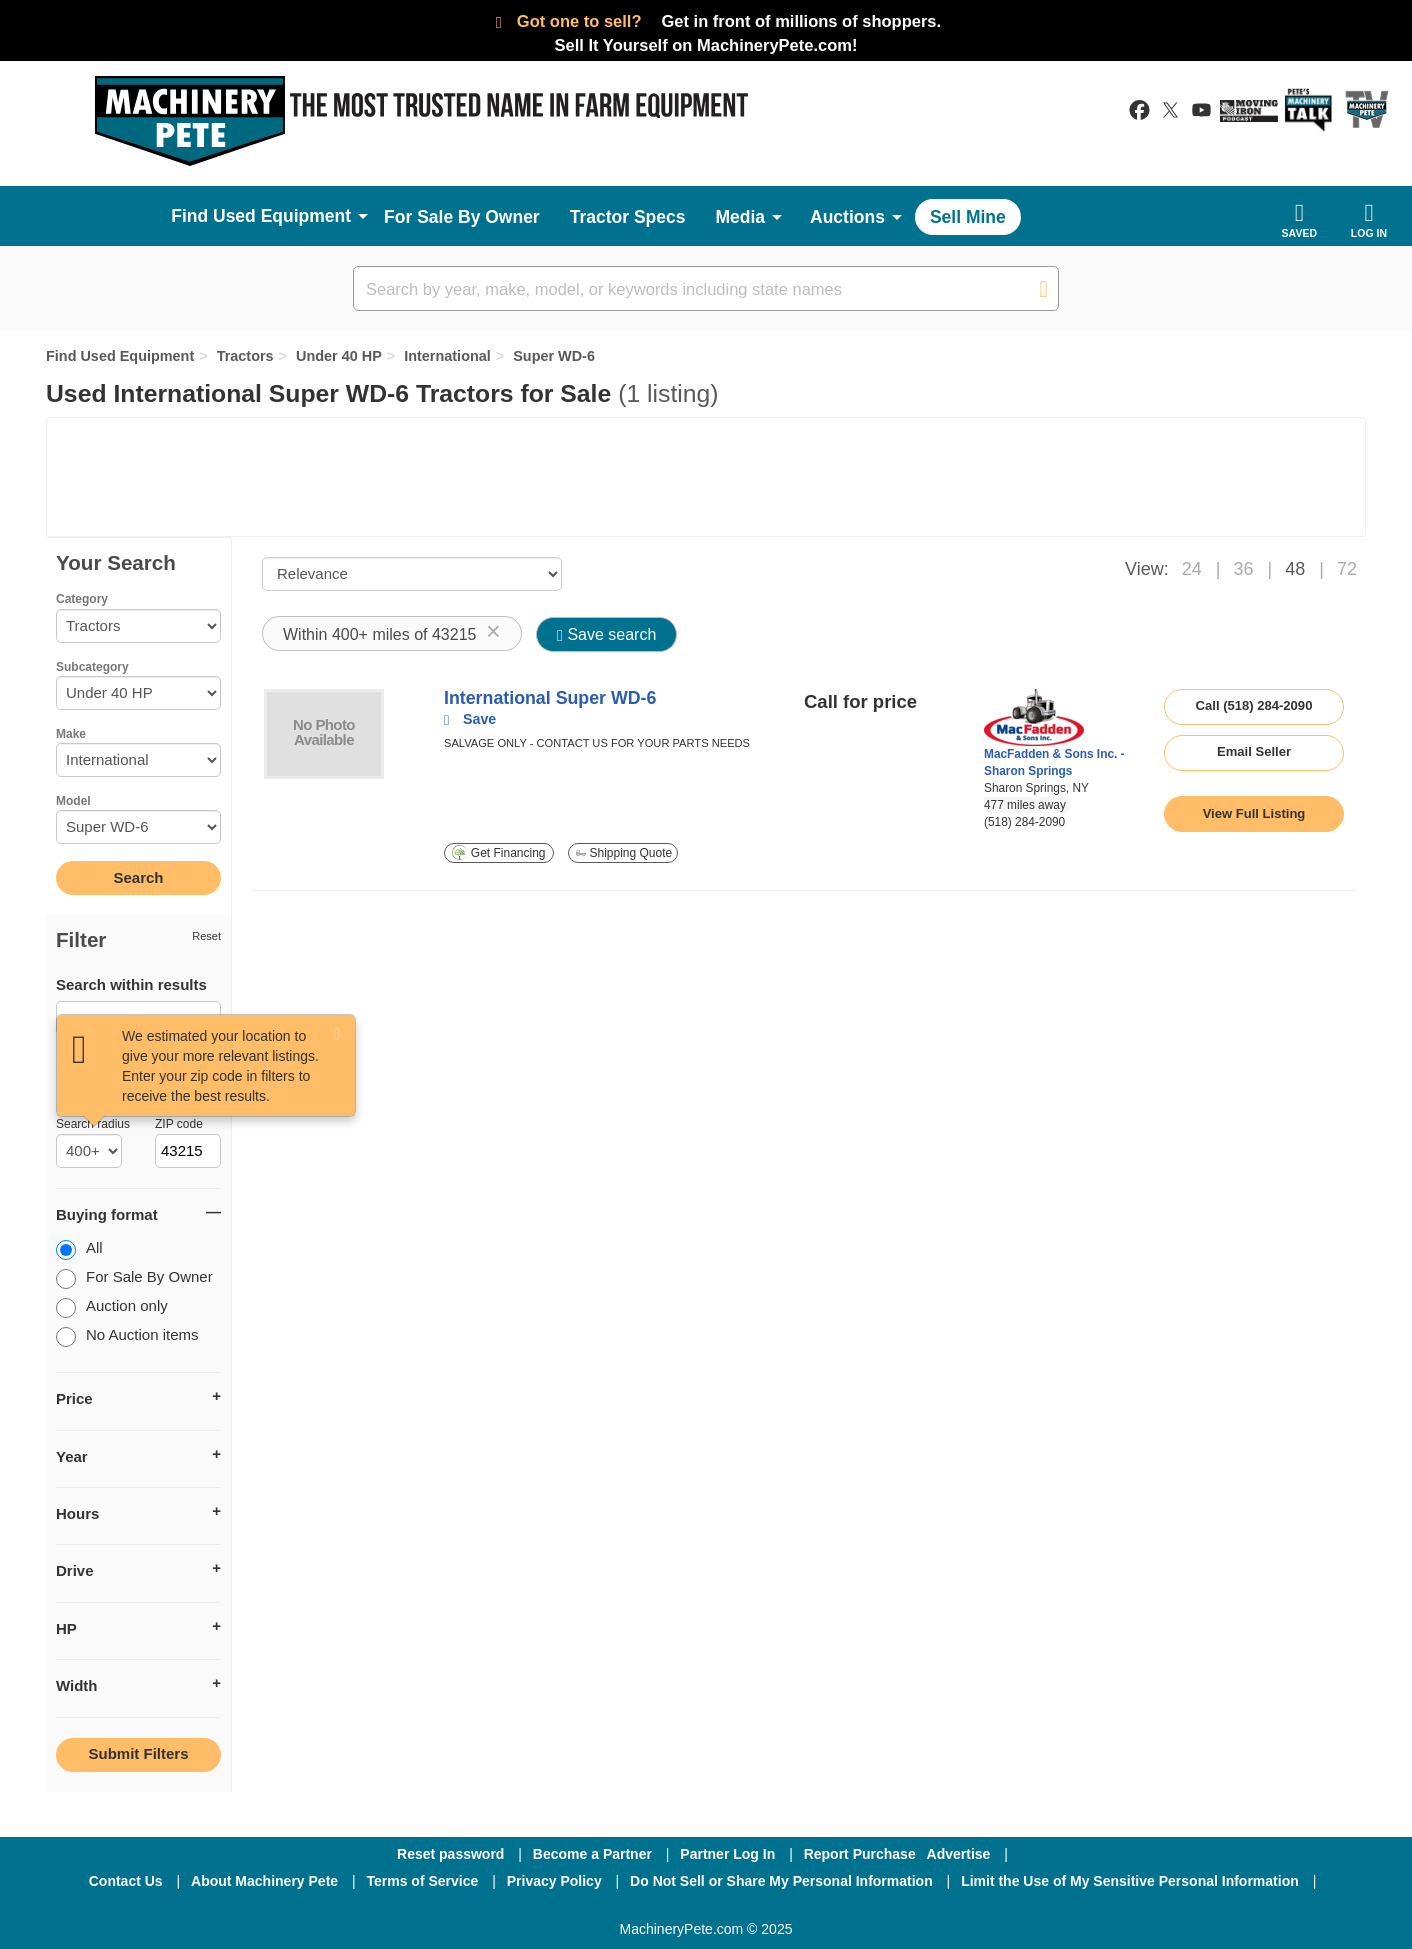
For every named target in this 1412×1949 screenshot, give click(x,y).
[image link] (324, 734)
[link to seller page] (1034, 717)
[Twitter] (708, 1908)
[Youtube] (810, 1908)
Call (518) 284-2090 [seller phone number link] (1254, 705)
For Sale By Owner (462, 217)
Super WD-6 (554, 356)
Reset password (450, 1854)
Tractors (245, 356)
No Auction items (127, 1336)
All (79, 1249)
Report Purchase (860, 1854)
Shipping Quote (624, 853)
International (447, 356)
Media (740, 217)
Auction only (112, 1307)
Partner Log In (727, 1854)
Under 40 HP (339, 356)
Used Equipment (282, 216)
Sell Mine (968, 217)
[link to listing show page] (1254, 814)
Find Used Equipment (120, 356)
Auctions (847, 217)
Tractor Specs (628, 217)
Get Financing (498, 852)
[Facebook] (600, 1908)
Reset (206, 936)
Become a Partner (592, 1854)
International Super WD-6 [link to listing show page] (550, 698)
